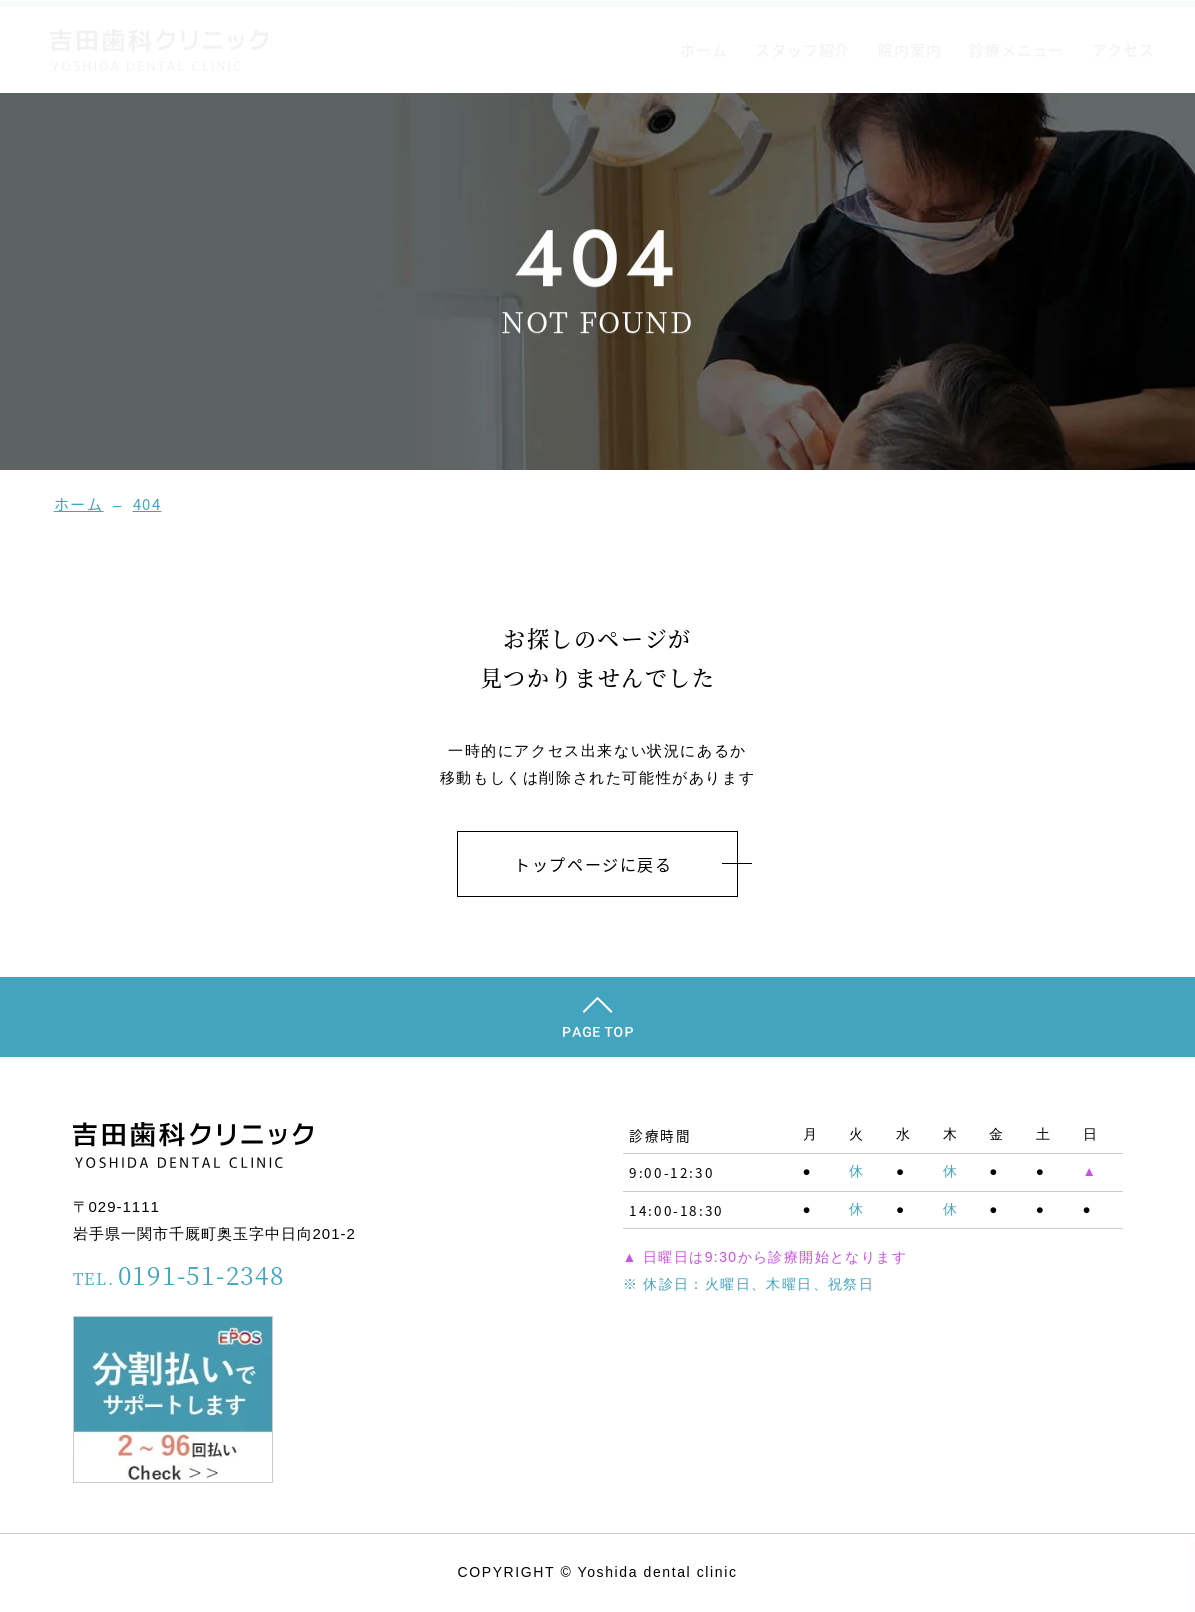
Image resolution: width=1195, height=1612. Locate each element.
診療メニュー (1016, 49)
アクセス (1123, 49)
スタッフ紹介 (802, 49)
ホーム (703, 49)
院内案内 (909, 49)
